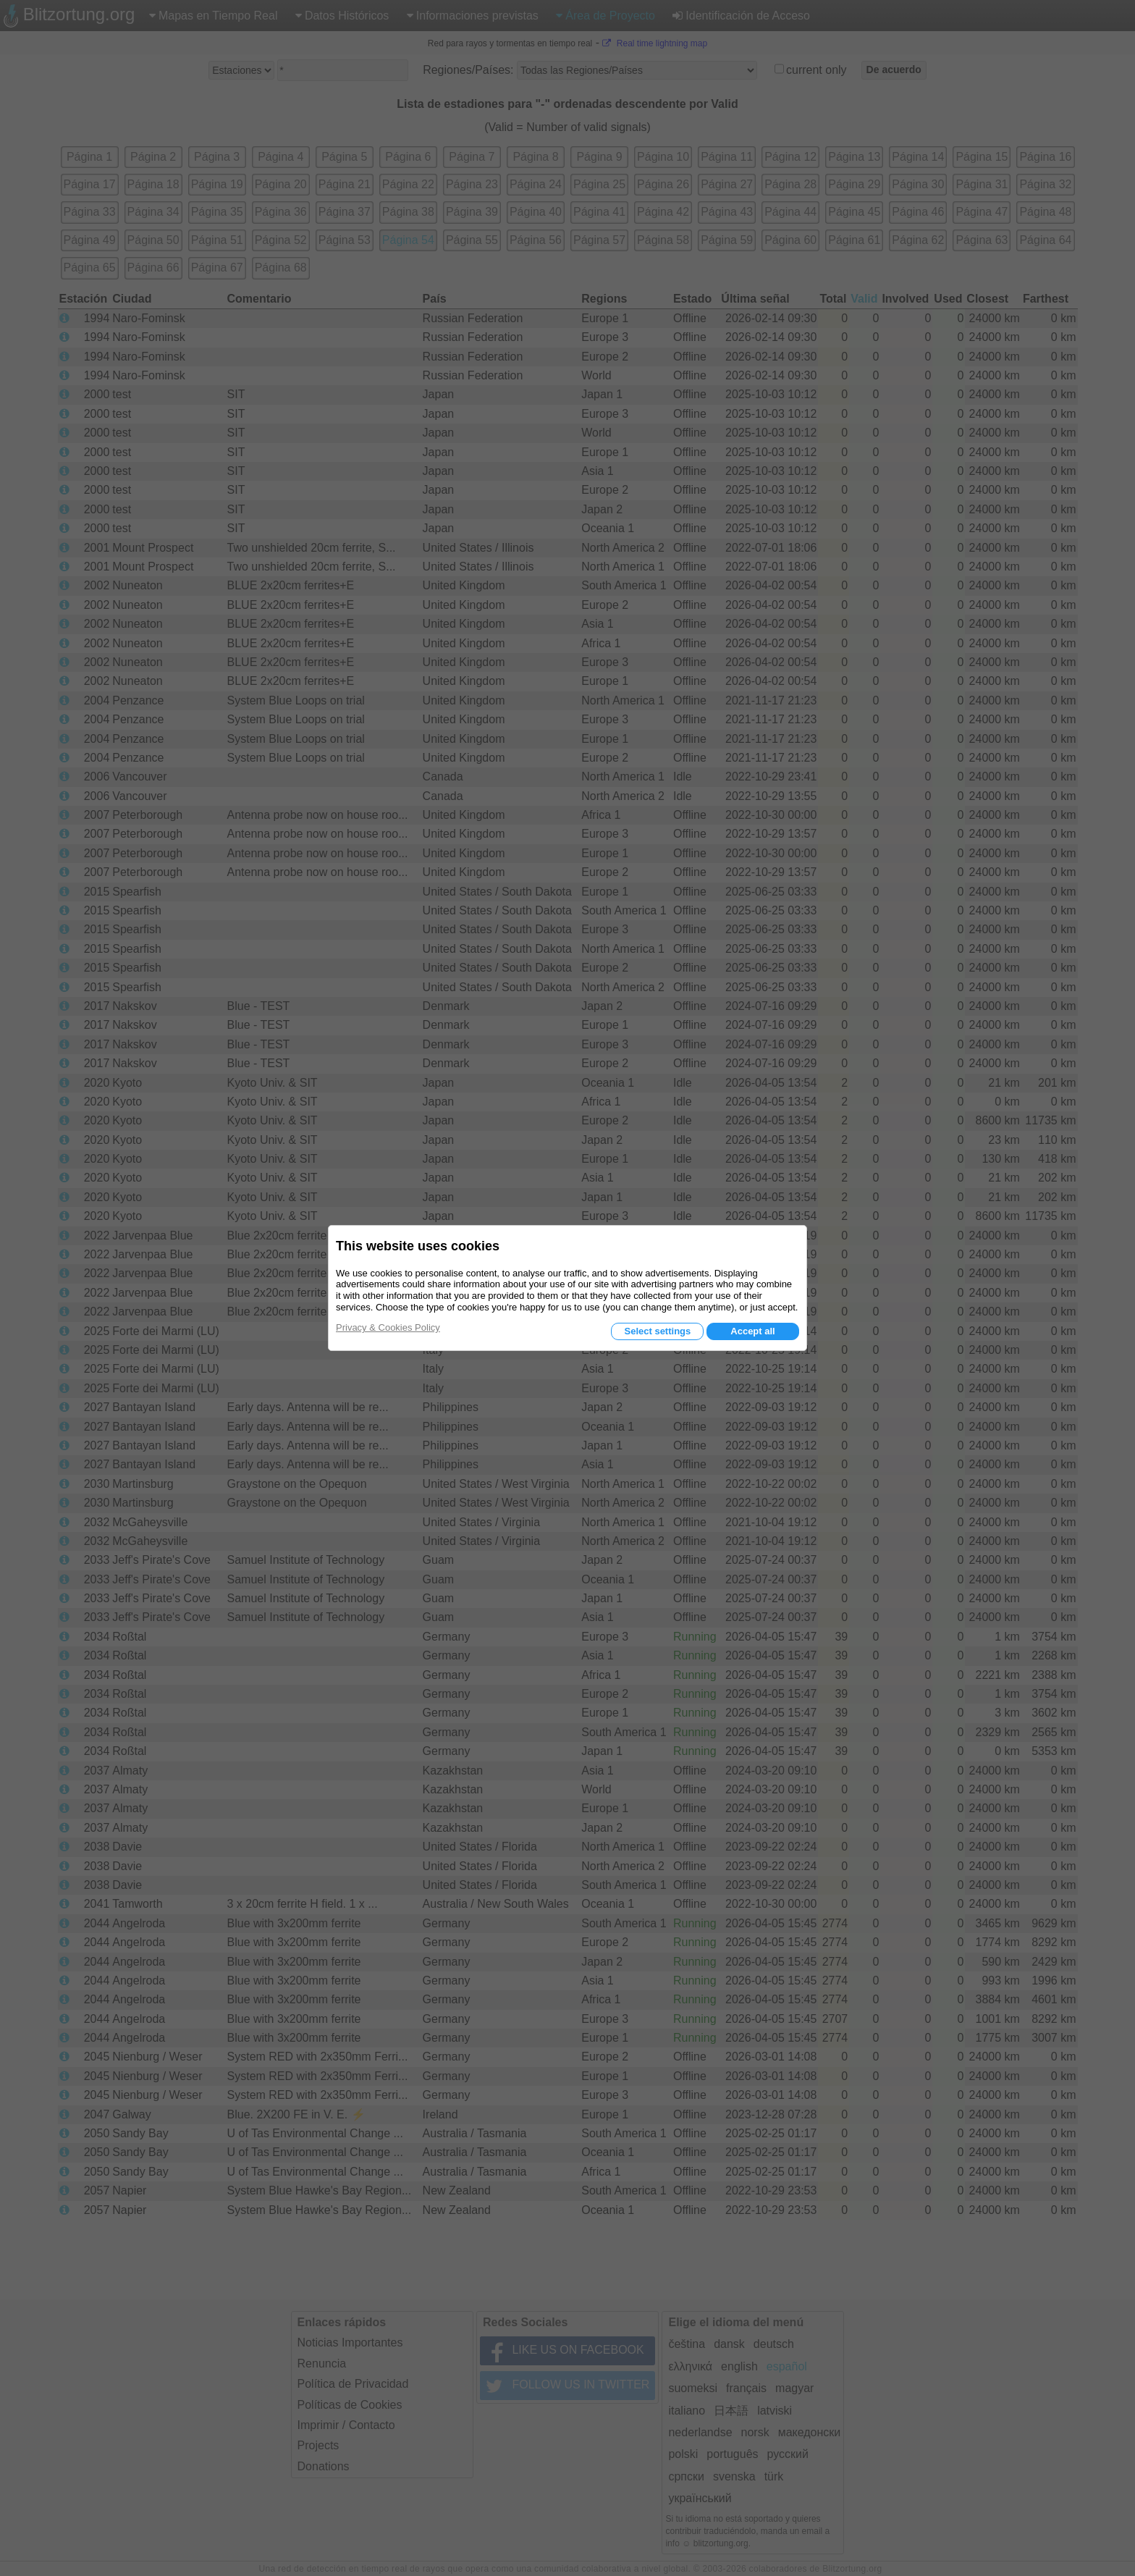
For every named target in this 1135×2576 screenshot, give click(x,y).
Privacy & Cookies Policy (388, 1327)
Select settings (657, 1331)
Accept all (752, 1331)
